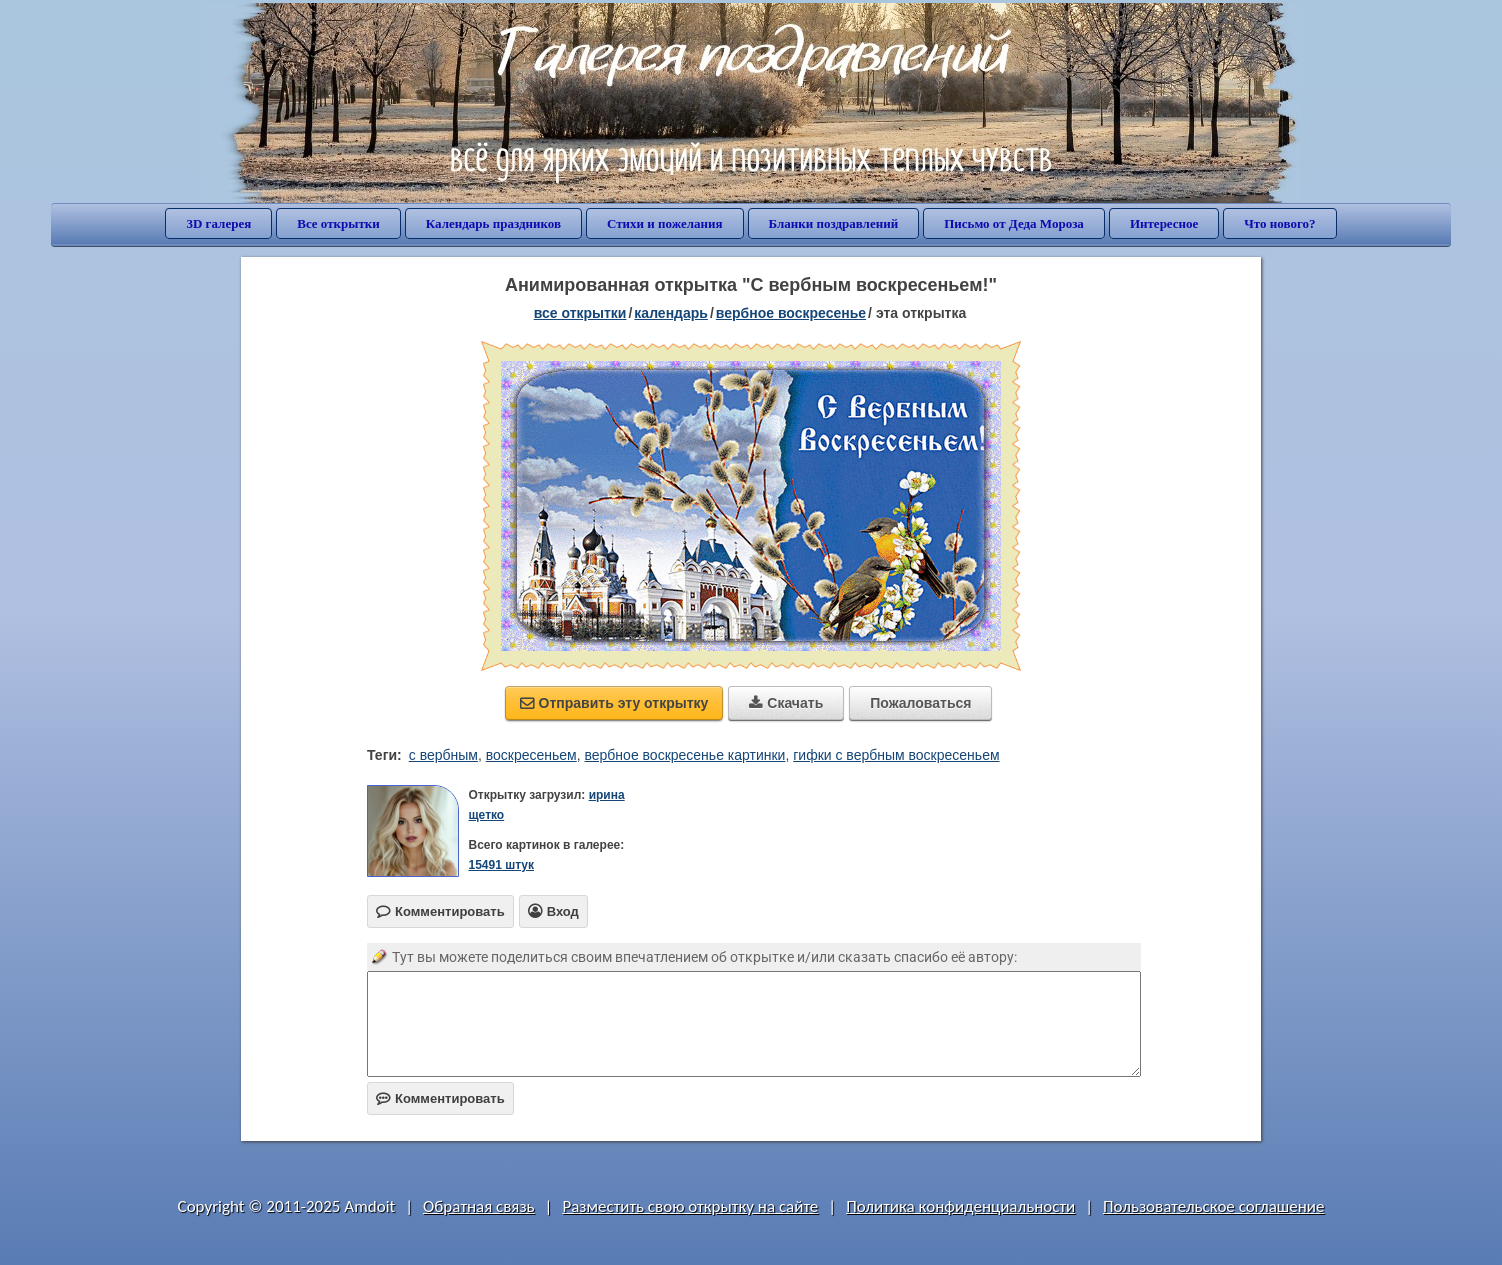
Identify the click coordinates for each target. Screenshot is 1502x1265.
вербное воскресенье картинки (685, 755)
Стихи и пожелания (665, 223)
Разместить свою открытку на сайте (690, 1206)
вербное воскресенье (791, 313)
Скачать (786, 703)
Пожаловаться (920, 703)
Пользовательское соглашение (1213, 1206)
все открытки (580, 313)
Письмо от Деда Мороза (1014, 223)
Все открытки (338, 223)
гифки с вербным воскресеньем (896, 755)
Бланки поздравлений (834, 223)
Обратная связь (479, 1206)
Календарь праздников (493, 223)
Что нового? (1279, 223)
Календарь (671, 313)
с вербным (443, 755)
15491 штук (501, 865)
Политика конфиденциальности (960, 1206)
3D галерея (218, 223)
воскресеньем (531, 755)
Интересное (1164, 223)
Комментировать (440, 1098)
